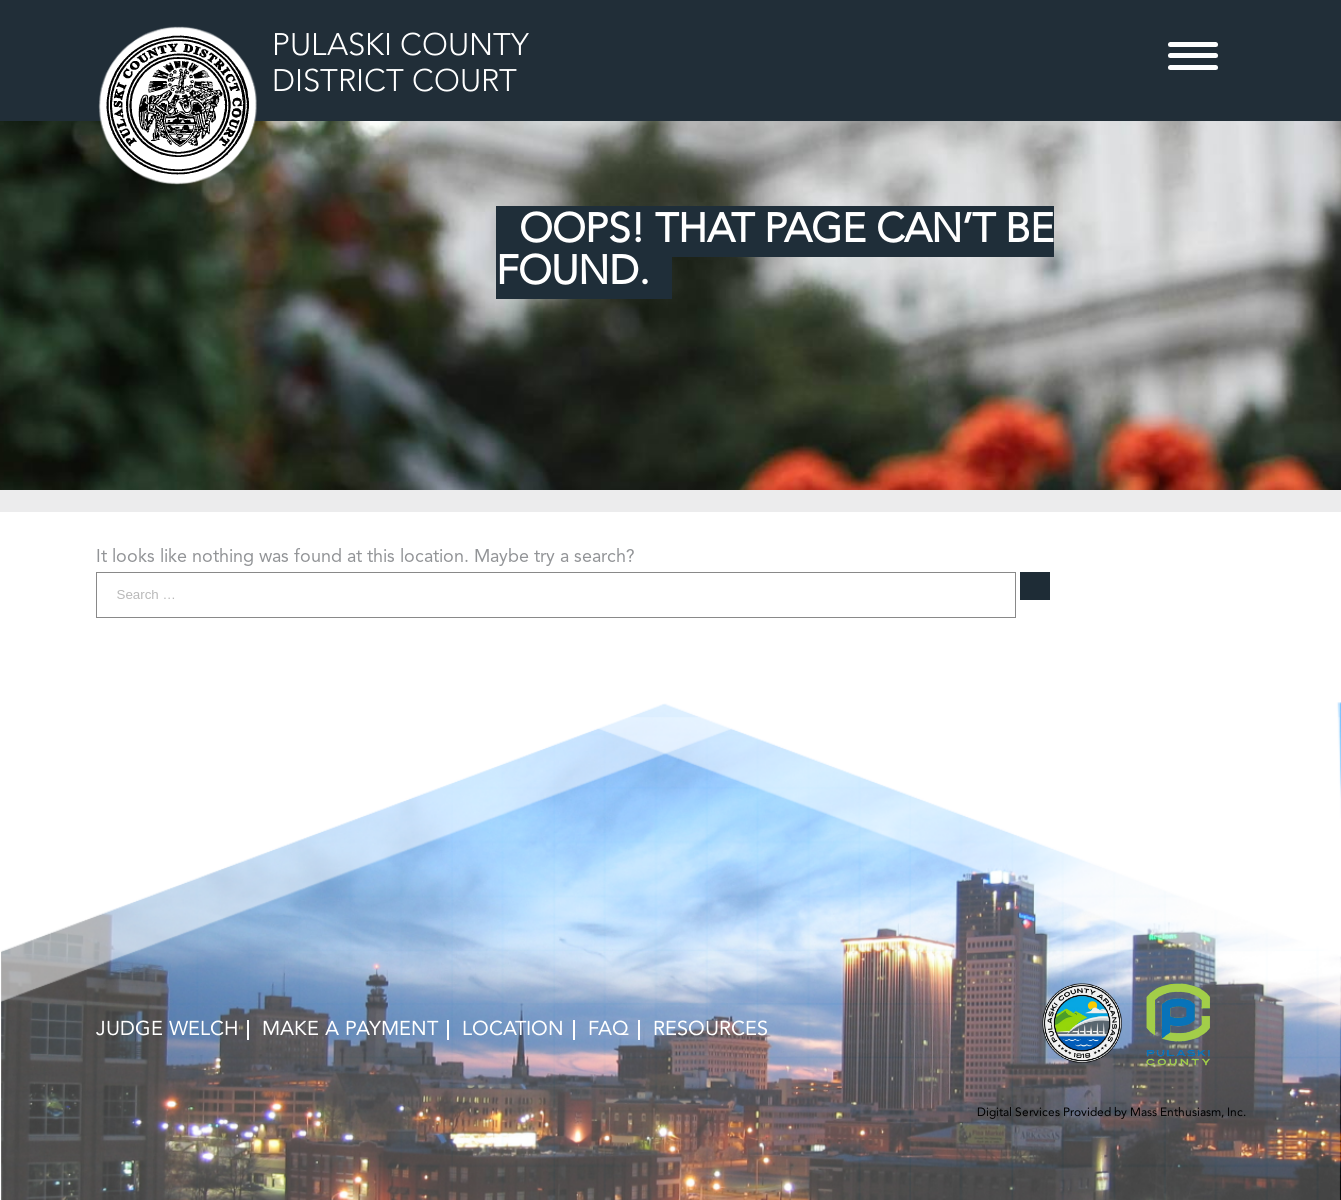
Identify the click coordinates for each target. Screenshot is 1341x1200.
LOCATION (513, 1030)
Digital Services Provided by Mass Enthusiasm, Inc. (1111, 1113)
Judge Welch (167, 1030)
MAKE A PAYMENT (350, 1030)
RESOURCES (710, 1030)
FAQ (608, 1030)
